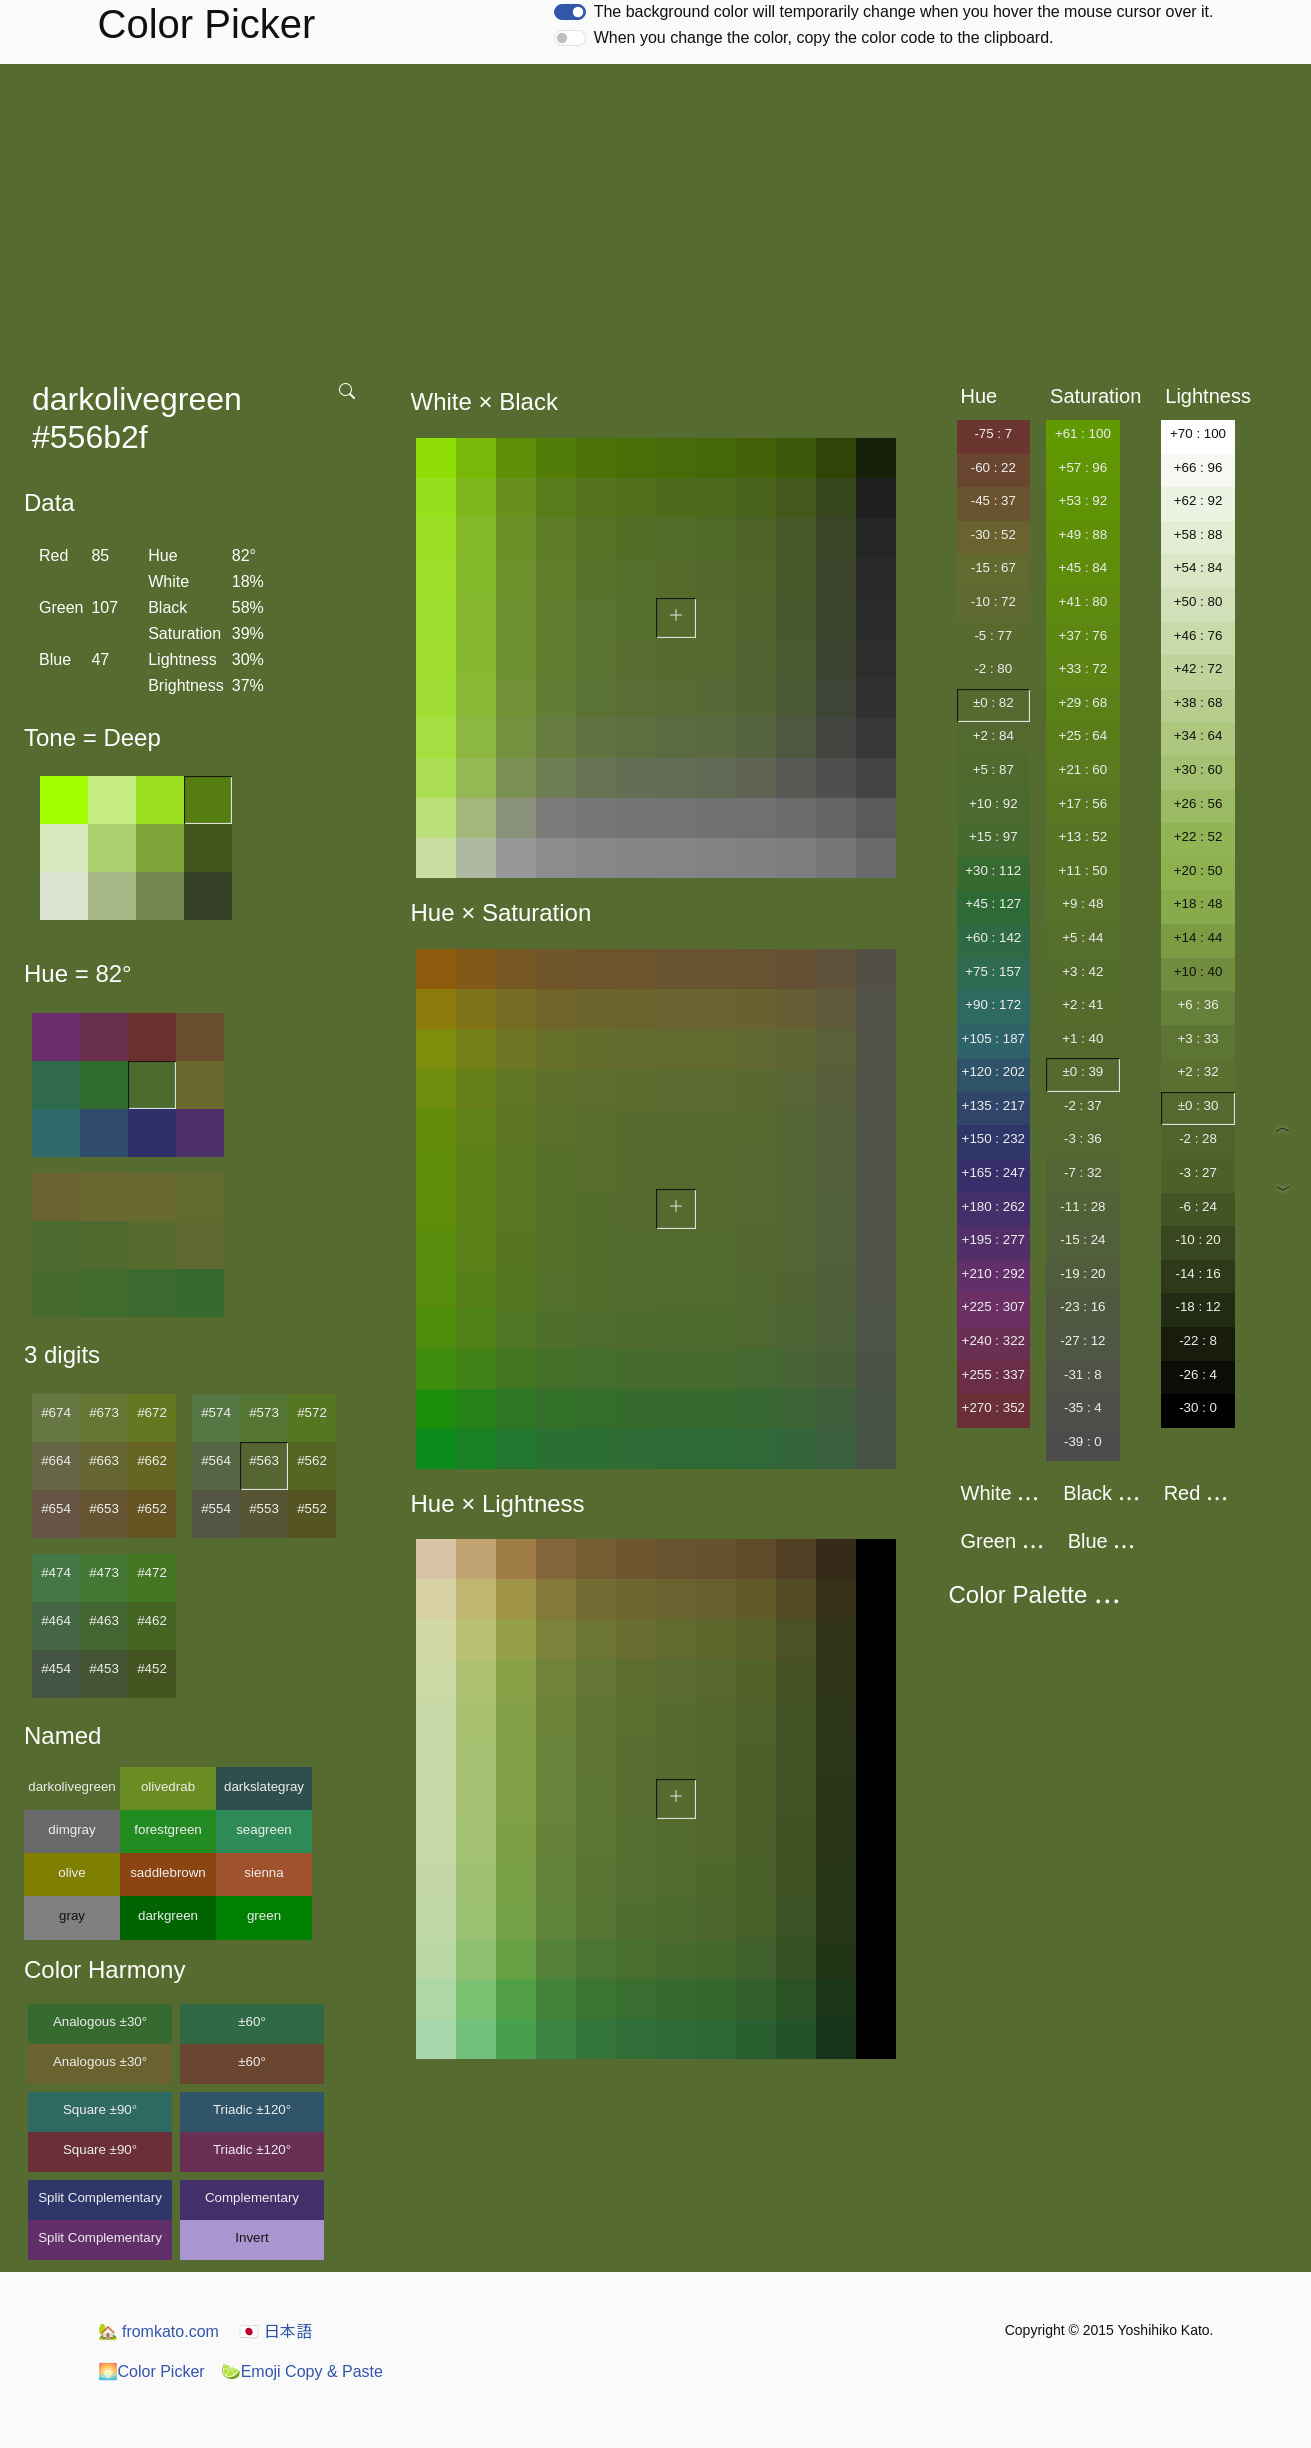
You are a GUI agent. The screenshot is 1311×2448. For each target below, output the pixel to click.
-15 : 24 (1082, 1239)
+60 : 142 (993, 937)
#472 (152, 1572)
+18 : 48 (1198, 903)
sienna (263, 1872)
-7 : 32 (1083, 1172)
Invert (251, 2237)
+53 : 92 (1083, 500)
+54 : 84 (1198, 567)
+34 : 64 (1198, 735)
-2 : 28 (1198, 1138)
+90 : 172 (993, 1004)
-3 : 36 (1083, 1138)
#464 (56, 1620)
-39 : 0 (1083, 1441)
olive (71, 1872)
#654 (56, 1508)
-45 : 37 (993, 500)
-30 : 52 (993, 534)
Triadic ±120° (252, 2109)
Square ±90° (100, 2109)
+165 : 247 (993, 1172)
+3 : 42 (1082, 971)
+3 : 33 (1197, 1038)
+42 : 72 (1198, 668)
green (264, 1915)
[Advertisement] (656, 214)
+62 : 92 (1198, 500)
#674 (56, 1412)
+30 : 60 (1198, 769)
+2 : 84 (993, 735)
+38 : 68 (1198, 702)
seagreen (264, 1829)
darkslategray (264, 1786)
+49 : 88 (1083, 534)
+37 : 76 (1083, 635)
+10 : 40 (1198, 971)
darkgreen (168, 1915)
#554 (216, 1508)
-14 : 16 (1197, 1273)
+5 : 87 (993, 769)
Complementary (252, 2197)
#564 (216, 1460)
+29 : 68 (1083, 702)
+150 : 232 (993, 1138)
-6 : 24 (1198, 1206)
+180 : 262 (993, 1206)
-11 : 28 (1082, 1206)
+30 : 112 (993, 870)
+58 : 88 (1198, 534)
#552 (312, 1508)
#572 (312, 1412)
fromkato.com (158, 2331)
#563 (264, 1460)
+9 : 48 (1082, 903)
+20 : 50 (1198, 870)
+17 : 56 (1083, 803)
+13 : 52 (1083, 836)
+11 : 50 (1083, 870)
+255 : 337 (993, 1374)
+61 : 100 (1083, 433)
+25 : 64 (1083, 735)
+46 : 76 (1198, 635)
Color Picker (151, 2371)
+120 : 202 (993, 1071)
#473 (104, 1572)
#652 (152, 1508)
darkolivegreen (71, 1786)
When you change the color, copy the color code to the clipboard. (824, 37)
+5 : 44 (1082, 937)
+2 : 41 (1082, 1004)
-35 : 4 (1083, 1407)
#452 (152, 1668)
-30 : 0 (1198, 1407)
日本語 (275, 2331)
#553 (264, 1508)
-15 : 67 (993, 567)
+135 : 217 (993, 1105)
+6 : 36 (1197, 1004)
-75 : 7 (993, 433)
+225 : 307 (993, 1306)
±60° (251, 2021)
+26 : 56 (1198, 803)
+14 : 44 (1198, 937)
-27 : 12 (1082, 1340)
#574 (216, 1412)
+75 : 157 (993, 971)
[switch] (570, 12)
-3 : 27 (1198, 1172)
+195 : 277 (993, 1239)
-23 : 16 (1082, 1306)
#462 (152, 1620)
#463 (104, 1620)
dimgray (71, 1829)
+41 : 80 (1083, 601)
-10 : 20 (1197, 1239)
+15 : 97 (993, 836)
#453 (104, 1668)
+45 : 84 (1083, 567)
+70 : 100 (1198, 433)
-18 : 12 (1197, 1306)
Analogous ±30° (100, 2021)
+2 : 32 (1197, 1071)
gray (72, 1915)
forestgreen (167, 1829)
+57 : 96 (1083, 467)
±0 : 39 (1083, 1071)
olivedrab (168, 1786)
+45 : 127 (993, 903)
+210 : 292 (993, 1273)
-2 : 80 (993, 668)
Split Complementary (100, 2197)
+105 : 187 (993, 1038)
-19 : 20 (1082, 1273)
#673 (104, 1412)
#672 (152, 1412)
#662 (152, 1460)
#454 (56, 1668)
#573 (264, 1412)
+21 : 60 (1083, 769)
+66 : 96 (1198, 467)
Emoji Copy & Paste (302, 2371)
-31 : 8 (1083, 1374)
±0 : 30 (1198, 1105)
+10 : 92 (993, 803)
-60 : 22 (993, 467)
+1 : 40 (1082, 1038)
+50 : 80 (1198, 601)
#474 (56, 1572)
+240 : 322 (993, 1340)
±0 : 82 (993, 702)
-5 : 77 (993, 635)
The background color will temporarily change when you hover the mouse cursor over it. (904, 11)
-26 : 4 (1198, 1374)
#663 (104, 1460)
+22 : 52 (1198, 836)
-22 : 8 (1198, 1340)
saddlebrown (168, 1872)
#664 (56, 1460)
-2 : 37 (1083, 1105)
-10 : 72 (993, 601)
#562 (312, 1460)
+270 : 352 (993, 1407)
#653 (104, 1508)
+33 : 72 (1083, 668)
